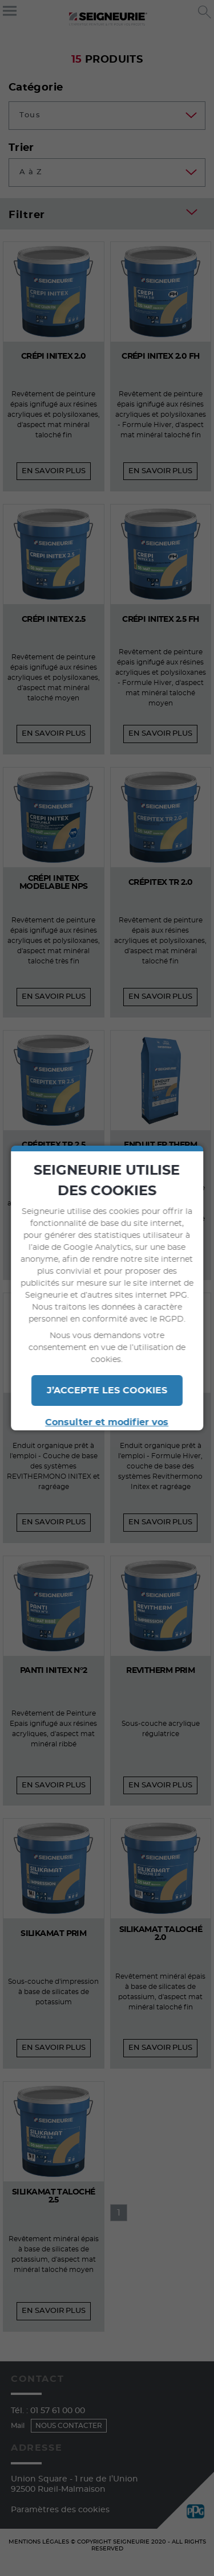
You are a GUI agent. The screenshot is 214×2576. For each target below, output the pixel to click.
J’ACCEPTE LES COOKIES (107, 1390)
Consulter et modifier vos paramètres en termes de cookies (107, 1429)
